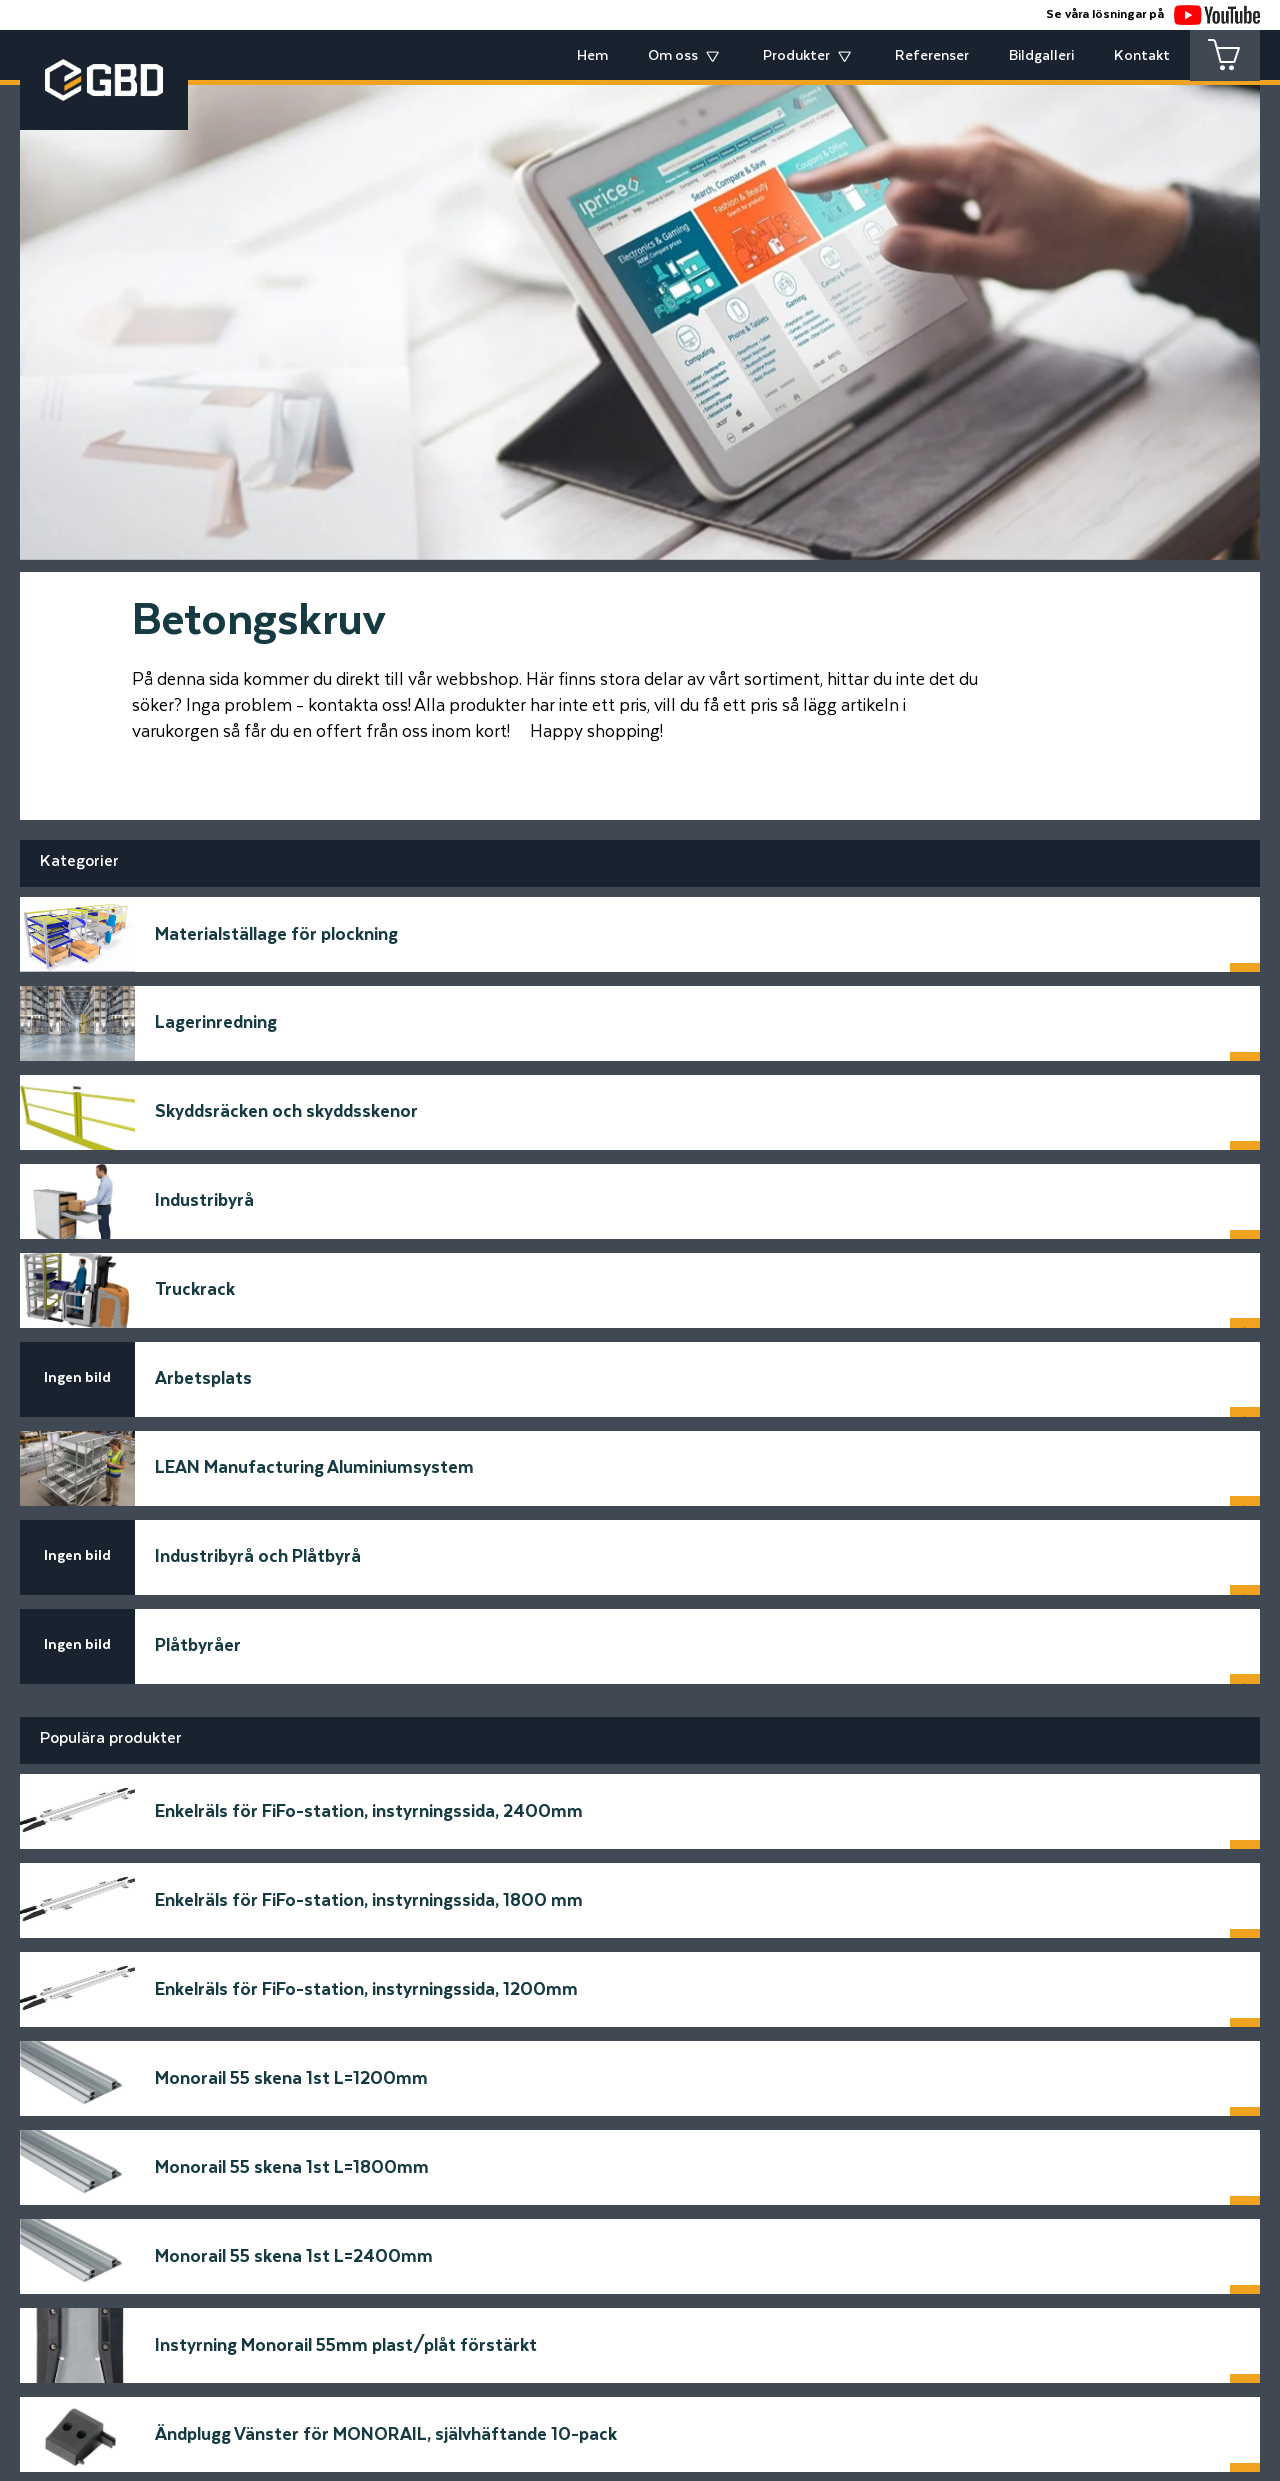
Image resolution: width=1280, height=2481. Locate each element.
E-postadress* (260, 2027)
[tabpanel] (640, 307)
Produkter (796, 56)
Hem (592, 56)
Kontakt (1142, 56)
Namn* (228, 1952)
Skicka (1040, 2158)
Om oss (673, 56)
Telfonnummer (261, 2102)
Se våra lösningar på (1153, 14)
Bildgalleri (1041, 56)
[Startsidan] (290, 2212)
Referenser (932, 56)
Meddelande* (703, 1952)
